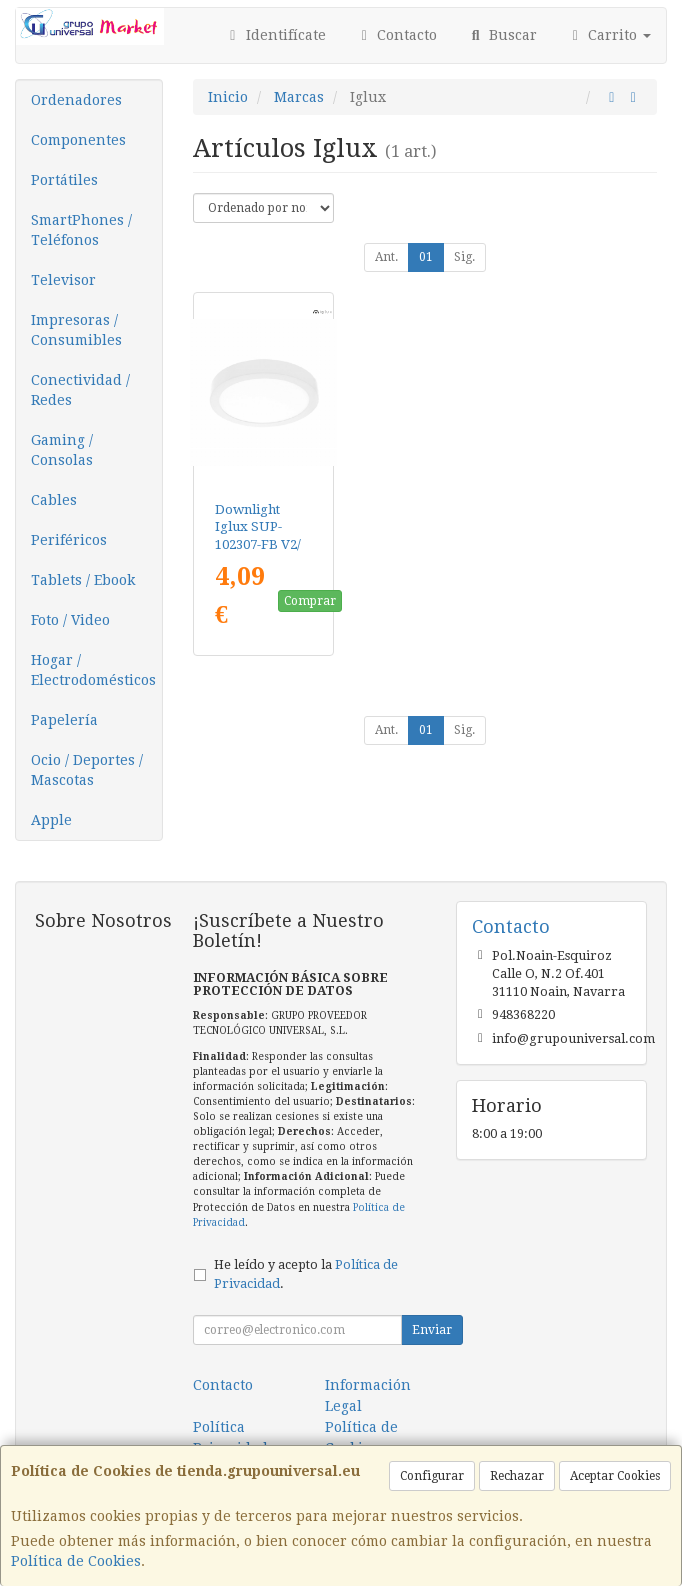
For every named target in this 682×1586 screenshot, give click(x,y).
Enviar (432, 1330)
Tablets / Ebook (83, 580)
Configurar (432, 1476)
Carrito (609, 35)
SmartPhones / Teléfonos (81, 230)
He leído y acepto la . (306, 1274)
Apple (51, 820)
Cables (54, 500)
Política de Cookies (76, 1561)
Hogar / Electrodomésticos (93, 670)
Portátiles (64, 180)
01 (426, 257)
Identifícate (275, 35)
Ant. (386, 257)
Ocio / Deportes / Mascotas (87, 770)
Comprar (310, 601)
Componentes (78, 140)
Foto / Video (70, 620)
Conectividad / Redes (80, 390)
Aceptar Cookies (615, 1476)
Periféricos (69, 540)
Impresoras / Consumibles (76, 330)
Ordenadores (76, 100)
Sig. (464, 257)
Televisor (63, 280)
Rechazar (517, 1476)
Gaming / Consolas (62, 450)
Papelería (64, 720)
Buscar (502, 35)
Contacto (397, 35)
